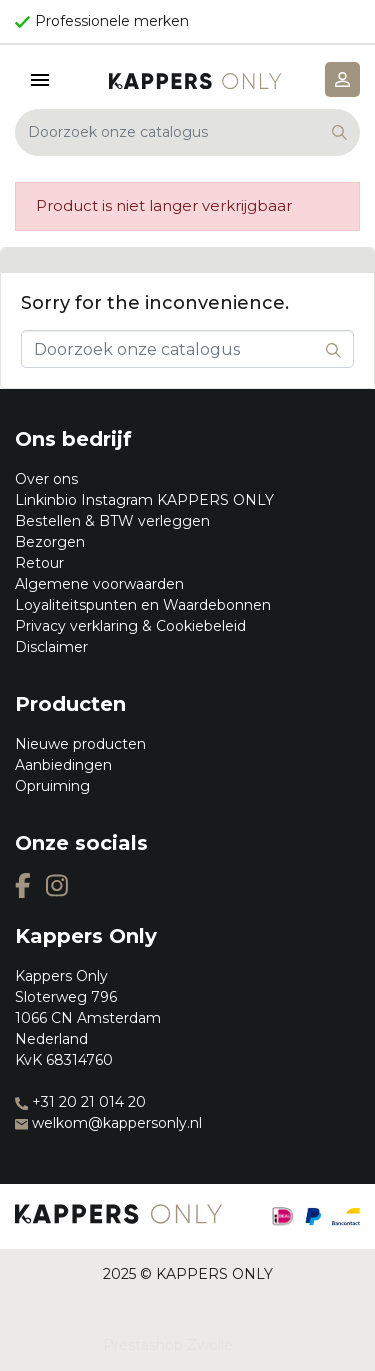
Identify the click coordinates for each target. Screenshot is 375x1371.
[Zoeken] (187, 132)
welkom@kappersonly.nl (108, 1123)
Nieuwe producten (80, 744)
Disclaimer (51, 647)
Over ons (46, 479)
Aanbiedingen (63, 765)
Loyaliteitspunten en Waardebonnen (143, 605)
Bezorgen (50, 542)
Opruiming (52, 786)
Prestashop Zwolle (168, 1345)
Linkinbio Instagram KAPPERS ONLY (144, 500)
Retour (39, 563)
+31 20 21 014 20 (80, 1102)
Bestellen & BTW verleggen (112, 521)
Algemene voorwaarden (99, 584)
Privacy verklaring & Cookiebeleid (130, 626)
